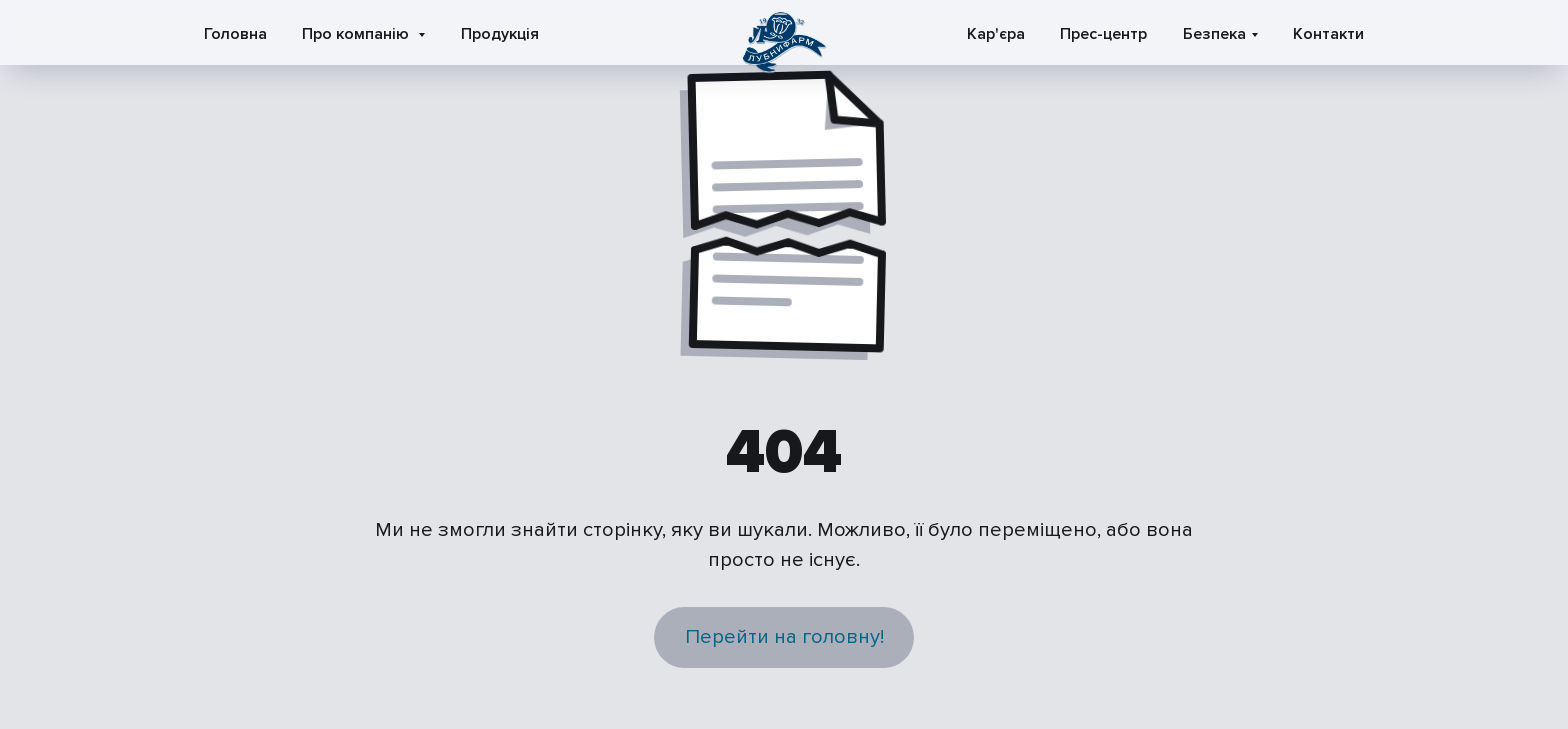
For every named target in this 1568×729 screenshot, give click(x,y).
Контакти (1328, 34)
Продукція (500, 34)
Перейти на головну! (784, 636)
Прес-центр (1103, 34)
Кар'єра (996, 34)
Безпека (1214, 34)
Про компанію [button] (357, 34)
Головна (235, 34)
